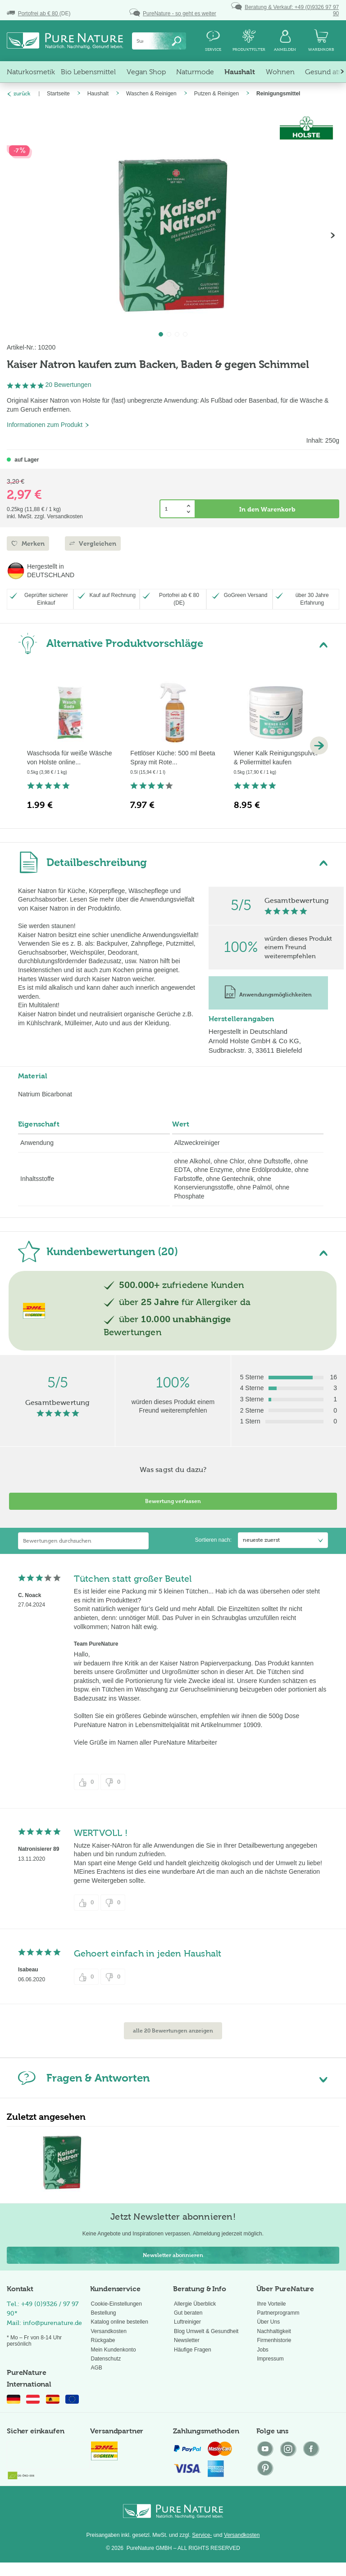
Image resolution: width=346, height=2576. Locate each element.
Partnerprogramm (278, 2313)
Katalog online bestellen (119, 2322)
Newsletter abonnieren (173, 2255)
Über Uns (268, 2322)
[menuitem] (159, 40)
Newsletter (187, 2340)
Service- (202, 2535)
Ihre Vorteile (271, 2304)
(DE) (38, 13)
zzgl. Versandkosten (58, 516)
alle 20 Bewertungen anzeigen (173, 2031)
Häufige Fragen (192, 2350)
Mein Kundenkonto (113, 2350)
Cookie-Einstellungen (116, 2304)
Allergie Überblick (195, 2304)
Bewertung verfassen (173, 1501)
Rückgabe (103, 2340)
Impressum (270, 2359)
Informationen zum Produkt (48, 424)
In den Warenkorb (267, 509)
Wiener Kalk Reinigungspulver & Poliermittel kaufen (276, 757)
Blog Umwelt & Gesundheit (206, 2331)
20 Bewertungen (68, 384)
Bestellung (103, 2313)
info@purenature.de (52, 2323)
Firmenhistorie (274, 2340)
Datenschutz (106, 2359)
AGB (96, 2368)
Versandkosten (109, 2331)
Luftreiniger (187, 2322)
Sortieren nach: (213, 1540)
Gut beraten (188, 2313)
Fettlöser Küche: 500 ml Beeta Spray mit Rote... (172, 757)
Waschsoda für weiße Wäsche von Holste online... (69, 757)
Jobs (263, 2350)
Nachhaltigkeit (274, 2331)
